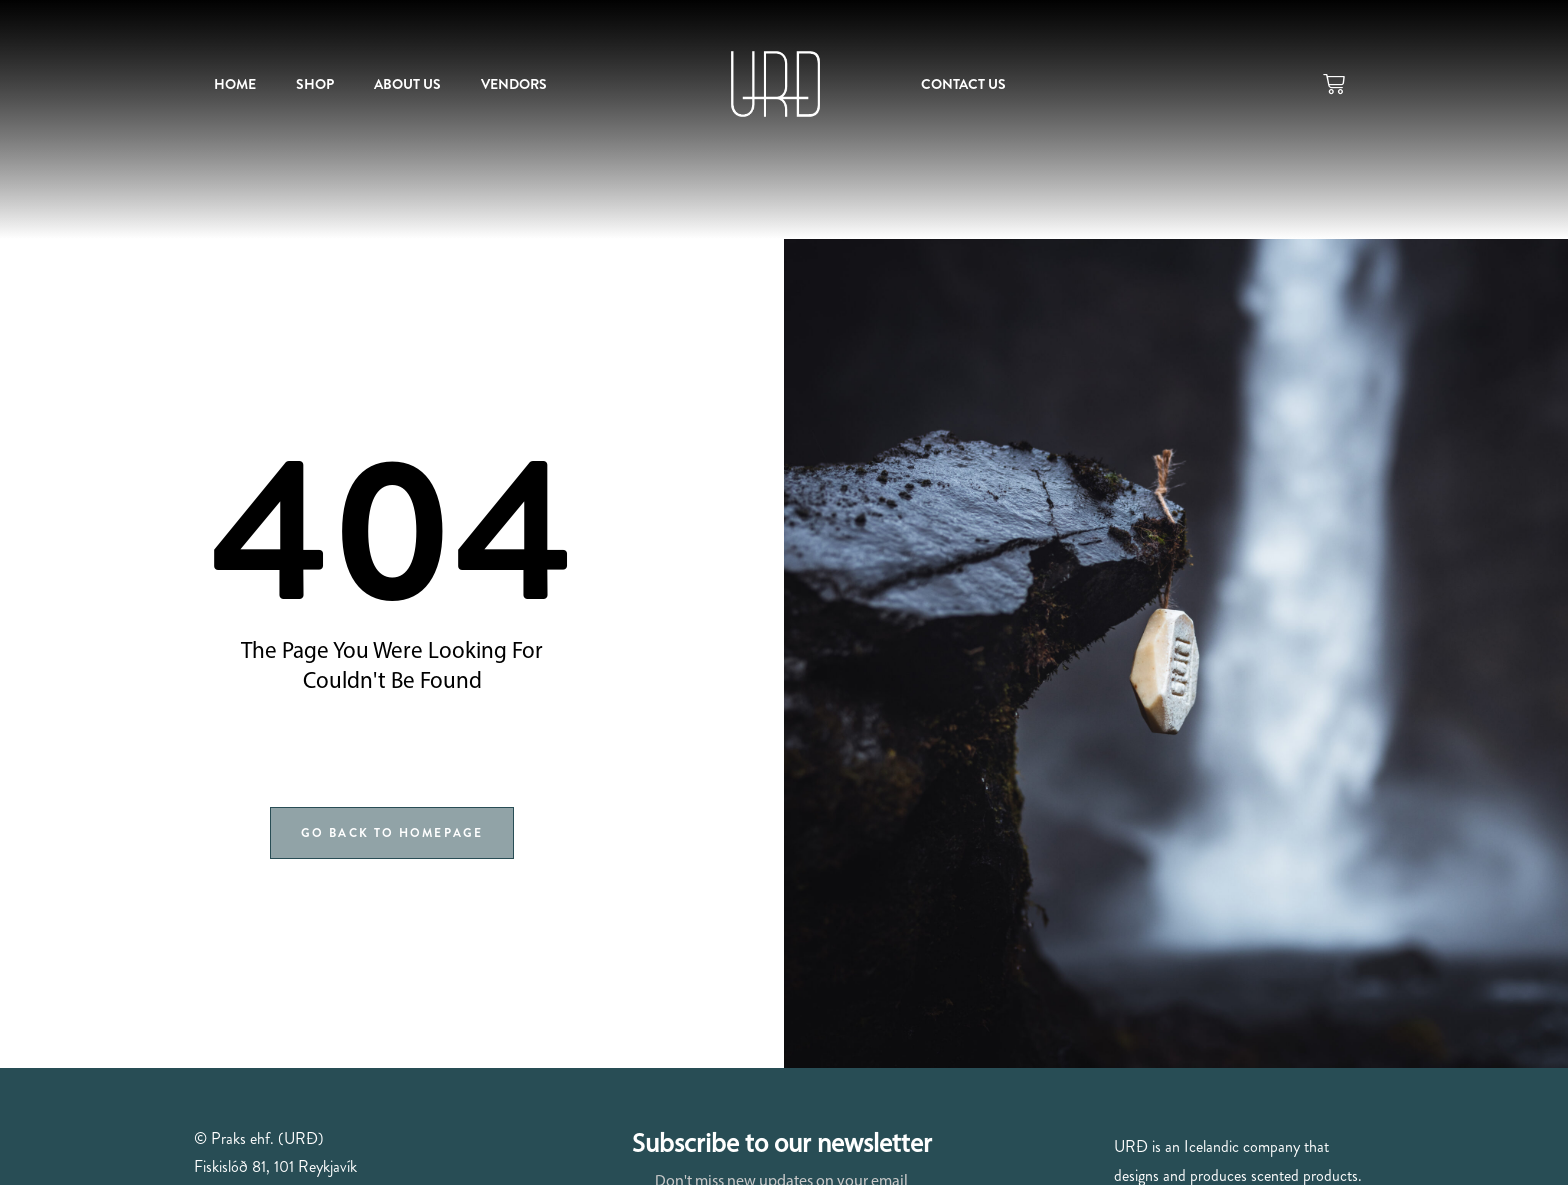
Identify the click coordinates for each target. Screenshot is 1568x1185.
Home (235, 84)
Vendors (514, 84)
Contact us (963, 84)
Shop (315, 84)
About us (407, 84)
